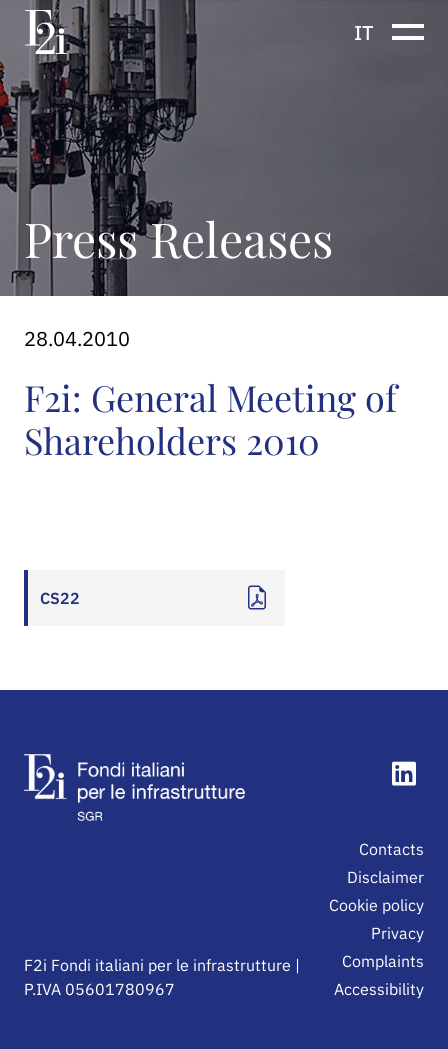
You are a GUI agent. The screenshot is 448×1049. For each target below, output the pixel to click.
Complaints (383, 961)
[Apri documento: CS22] (154, 598)
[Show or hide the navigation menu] (408, 32)
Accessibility (379, 989)
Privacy (397, 933)
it (364, 32)
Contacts (391, 849)
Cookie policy (376, 905)
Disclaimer (385, 877)
